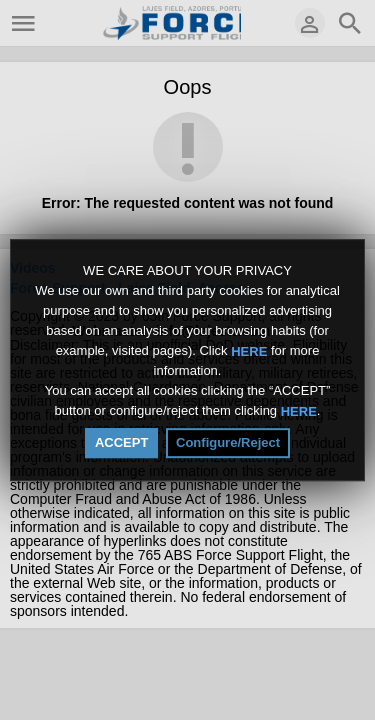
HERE (249, 350)
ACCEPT (121, 442)
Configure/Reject (228, 442)
